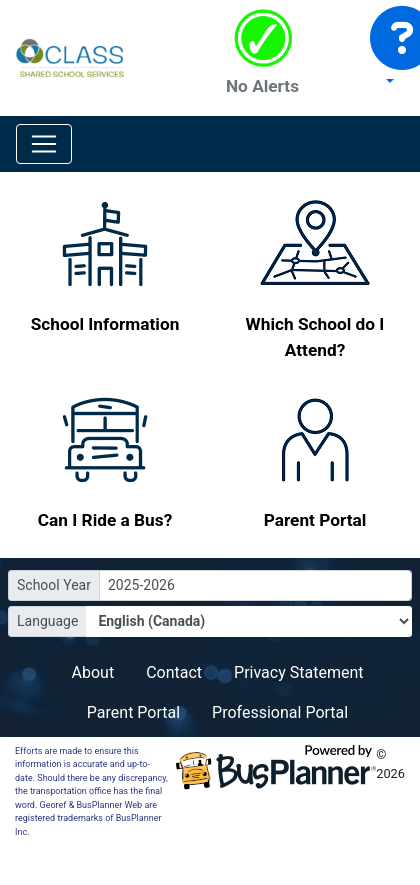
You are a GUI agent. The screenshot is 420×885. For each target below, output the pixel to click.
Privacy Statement (298, 672)
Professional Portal (280, 712)
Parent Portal (133, 712)
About (93, 672)
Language (47, 621)
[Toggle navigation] (44, 144)
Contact (174, 672)
